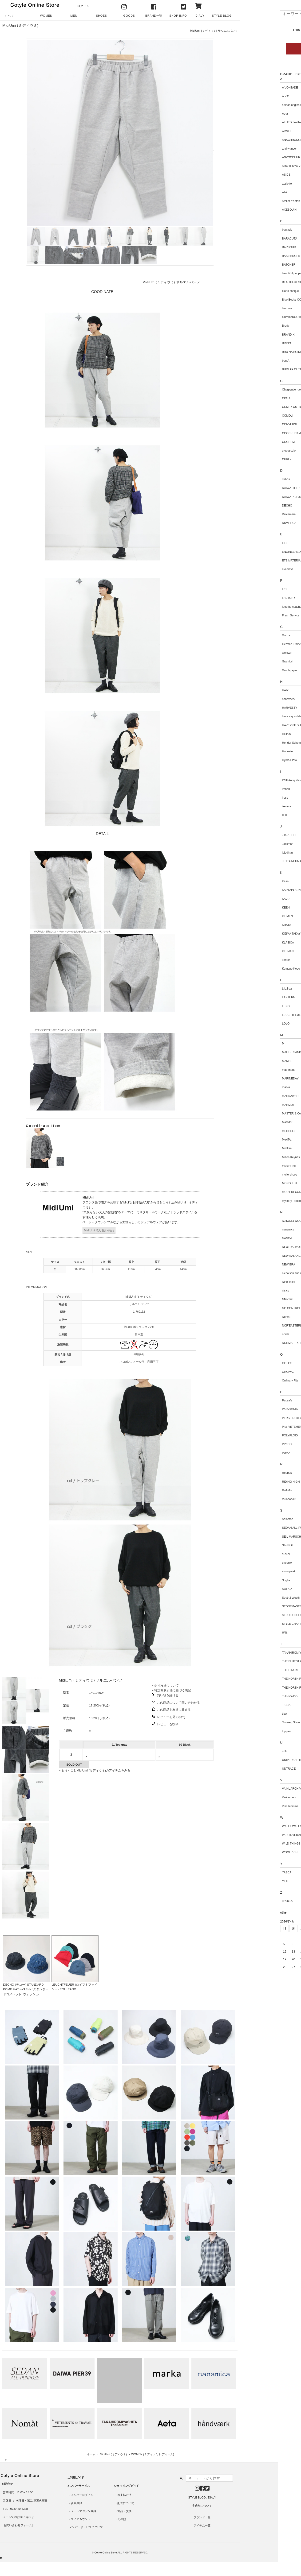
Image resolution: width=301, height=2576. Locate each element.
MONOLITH (251, 1183)
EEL (247, 543)
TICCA (248, 1705)
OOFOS (249, 1363)
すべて (9, 15)
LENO (248, 1006)
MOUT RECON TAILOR (259, 1192)
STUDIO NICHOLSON (258, 1615)
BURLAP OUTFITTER (258, 369)
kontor (248, 960)
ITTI (246, 815)
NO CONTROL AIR (256, 1308)
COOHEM (250, 442)
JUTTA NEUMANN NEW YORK (264, 861)
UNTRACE (251, 1768)
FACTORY (250, 598)
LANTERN (250, 997)
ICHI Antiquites (253, 780)
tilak (246, 1713)
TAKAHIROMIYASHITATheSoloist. (265, 1652)
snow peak (251, 1571)
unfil (247, 1751)
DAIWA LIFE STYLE (257, 488)
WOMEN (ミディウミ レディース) (152, 2454)
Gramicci (249, 661)
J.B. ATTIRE (252, 835)
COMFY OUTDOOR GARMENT (264, 407)
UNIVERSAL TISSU (256, 1760)
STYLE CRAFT (253, 1623)
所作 (247, 1632)
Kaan (247, 881)
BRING (248, 343)
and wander (251, 148)
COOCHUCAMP (254, 433)
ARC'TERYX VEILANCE (259, 166)
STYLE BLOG (222, 15)
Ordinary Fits (252, 1380)
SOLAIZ (249, 1589)
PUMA (248, 1452)
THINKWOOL (252, 1696)
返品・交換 (124, 2511)
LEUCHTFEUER (254, 1015)
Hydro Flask (251, 760)
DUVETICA (251, 523)
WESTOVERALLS (255, 1835)
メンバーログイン (82, 2495)
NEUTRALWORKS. (256, 1247)
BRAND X (250, 334)
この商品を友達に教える (174, 1709)
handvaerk (250, 699)
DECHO (249, 505)
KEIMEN (249, 916)
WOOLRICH (252, 1852)
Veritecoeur (251, 1797)
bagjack (249, 229)
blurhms (249, 308)
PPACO (249, 1444)
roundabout (251, 1499)
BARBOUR (251, 247)
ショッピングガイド (126, 2485)
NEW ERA (250, 1264)
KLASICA (250, 942)
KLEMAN (250, 951)
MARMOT (250, 1104)
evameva (250, 569)
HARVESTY (251, 707)
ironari (248, 789)
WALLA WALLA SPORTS (260, 1826)
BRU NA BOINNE (255, 352)
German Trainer (254, 644)
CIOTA (248, 398)
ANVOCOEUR (253, 157)
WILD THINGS (253, 1843)
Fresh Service (253, 615)
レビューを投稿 (167, 1724)
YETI (247, 1881)
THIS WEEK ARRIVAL (271, 30)
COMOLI (249, 415)
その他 (121, 2519)
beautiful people (254, 273)
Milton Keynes (253, 1157)
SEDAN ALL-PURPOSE (259, 1527)
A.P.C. (248, 96)
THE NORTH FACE (256, 1678)
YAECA (249, 1872)
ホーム (91, 2454)
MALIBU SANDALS (256, 1052)
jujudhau (249, 852)
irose (247, 797)
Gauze (248, 635)
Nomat (248, 1317)
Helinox (249, 734)
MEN (73, 15)
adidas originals (254, 105)
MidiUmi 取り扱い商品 (99, 1230)
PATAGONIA (252, 1409)
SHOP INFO (178, 15)
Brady (248, 325)
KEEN (248, 907)
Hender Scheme (254, 742)
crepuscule (251, 450)
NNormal (249, 1299)
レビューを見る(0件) (171, 1717)
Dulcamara (251, 514)
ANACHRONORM (255, 140)
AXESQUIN (251, 209)
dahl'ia (248, 479)
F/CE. (248, 589)
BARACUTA (251, 238)
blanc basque (252, 291)
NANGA (249, 1238)
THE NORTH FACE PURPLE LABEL (267, 1687)
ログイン (83, 6)
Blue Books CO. (254, 299)
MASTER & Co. (254, 1113)
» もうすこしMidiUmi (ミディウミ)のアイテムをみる (94, 1770)
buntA (248, 360)
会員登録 (76, 2503)
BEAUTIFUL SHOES (257, 282)
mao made (251, 1069)
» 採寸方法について (165, 1685)
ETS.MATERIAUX (255, 560)
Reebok (249, 1472)
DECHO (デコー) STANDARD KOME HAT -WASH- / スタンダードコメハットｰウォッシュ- (25, 1989)
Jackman (250, 844)
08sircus (249, 1901)
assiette (249, 183)
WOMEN (46, 15)
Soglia (248, 1580)
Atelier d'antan (253, 201)
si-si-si (248, 1554)
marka (248, 1087)
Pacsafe (249, 1400)
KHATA (248, 925)
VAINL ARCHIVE (254, 1788)
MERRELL (251, 1131)
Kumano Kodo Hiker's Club (261, 968)
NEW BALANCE (254, 1255)
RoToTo (249, 1490)
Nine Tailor (250, 1282)
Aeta (247, 113)
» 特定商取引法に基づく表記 (171, 1690)
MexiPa (249, 1139)
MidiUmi (249, 1148)
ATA (247, 192)
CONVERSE (252, 424)
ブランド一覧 (202, 2517)
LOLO (248, 1023)
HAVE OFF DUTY (255, 725)
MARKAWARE (253, 1096)
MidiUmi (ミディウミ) (20, 25)
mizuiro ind (251, 1166)
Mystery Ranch (253, 1201)
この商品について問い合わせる (178, 1702)
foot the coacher (254, 606)
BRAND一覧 (153, 15)
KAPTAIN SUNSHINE (258, 890)
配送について (125, 2503)
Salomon (249, 1519)
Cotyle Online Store (106, 2552)
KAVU (248, 899)
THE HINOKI (252, 1670)
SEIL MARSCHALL (256, 1536)
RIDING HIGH (253, 1481)
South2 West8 (253, 1597)
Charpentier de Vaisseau (259, 389)
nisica (248, 1290)
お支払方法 (124, 2495)
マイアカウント (81, 2519)
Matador (249, 1122)
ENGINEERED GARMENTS (262, 551)
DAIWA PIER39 (254, 497)
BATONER (251, 264)
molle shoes (251, 1174)
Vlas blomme (252, 1806)
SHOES (101, 15)
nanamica (250, 1229)
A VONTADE (252, 87)
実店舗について (202, 2505)
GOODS (129, 15)
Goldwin (249, 652)
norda (248, 1334)
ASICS (248, 174)
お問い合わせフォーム (18, 2525)
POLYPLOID (252, 1435)
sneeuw (249, 1562)
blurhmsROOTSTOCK (258, 317)
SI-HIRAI (249, 1545)
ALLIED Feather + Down (259, 122)
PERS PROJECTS (256, 1418)
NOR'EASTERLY (255, 1325)
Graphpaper (251, 670)
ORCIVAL (250, 1371)
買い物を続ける (167, 1695)
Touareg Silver (253, 1722)
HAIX (247, 690)
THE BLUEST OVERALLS (260, 1661)
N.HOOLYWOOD (255, 1220)
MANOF (249, 1061)
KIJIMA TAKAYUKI (256, 933)
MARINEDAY (252, 1078)
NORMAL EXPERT (256, 1343)
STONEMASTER (255, 1606)
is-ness (248, 806)
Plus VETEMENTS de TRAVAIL (264, 1426)
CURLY (249, 459)
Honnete (249, 751)
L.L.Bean (250, 988)
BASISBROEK (253, 256)
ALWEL (249, 131)
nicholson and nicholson (259, 1273)
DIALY (200, 15)
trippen (248, 1731)
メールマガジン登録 (83, 2511)
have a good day (254, 716)
